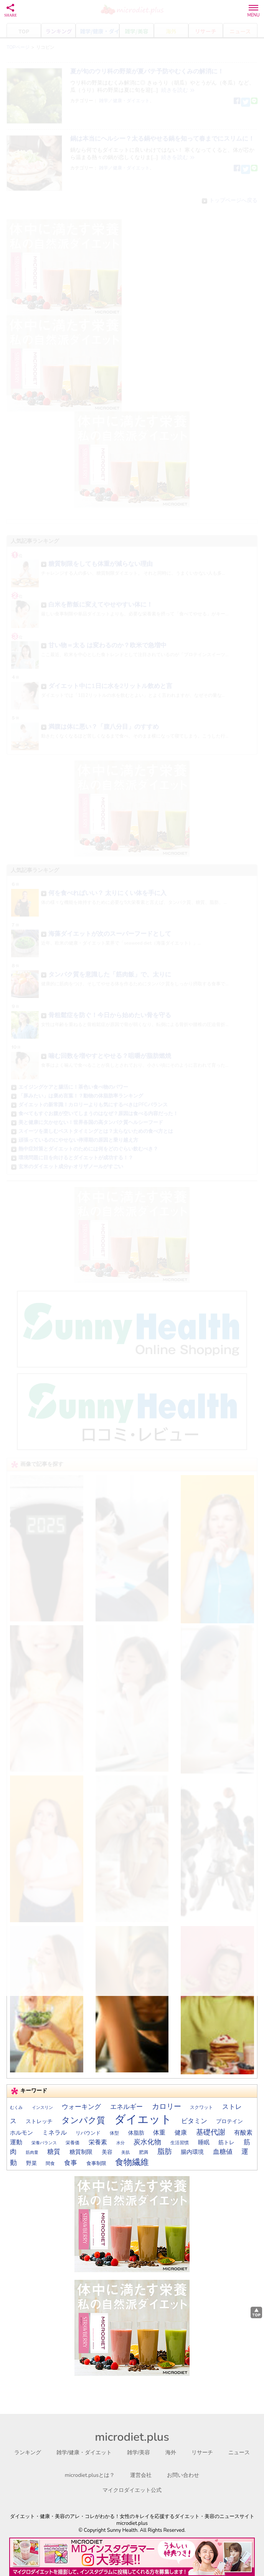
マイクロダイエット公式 (132, 2490)
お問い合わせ (183, 2475)
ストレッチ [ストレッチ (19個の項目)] (39, 2121)
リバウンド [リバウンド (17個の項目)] (88, 2133)
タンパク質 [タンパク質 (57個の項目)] (83, 2120)
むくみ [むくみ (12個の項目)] (16, 2107)
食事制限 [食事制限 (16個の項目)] (96, 2163)
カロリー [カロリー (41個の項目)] (166, 2107)
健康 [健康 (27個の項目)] (181, 2132)
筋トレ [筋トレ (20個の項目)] (226, 2142)
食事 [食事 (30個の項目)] (70, 2162)
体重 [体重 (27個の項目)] (159, 2132)
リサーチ (202, 2452)
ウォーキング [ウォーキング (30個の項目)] (81, 2106)
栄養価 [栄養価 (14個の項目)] (72, 2143)
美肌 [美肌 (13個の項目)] (125, 2152)
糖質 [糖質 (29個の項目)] (53, 2151)
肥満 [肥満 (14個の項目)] (143, 2152)
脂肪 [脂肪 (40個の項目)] (164, 2152)
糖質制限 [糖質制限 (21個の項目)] (80, 2152)
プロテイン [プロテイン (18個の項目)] (229, 2121)
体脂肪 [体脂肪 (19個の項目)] (136, 2133)
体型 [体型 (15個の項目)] (114, 2133)
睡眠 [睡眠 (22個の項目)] (204, 2142)
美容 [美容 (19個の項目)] (107, 2152)
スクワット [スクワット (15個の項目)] (201, 2107)
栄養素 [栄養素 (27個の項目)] (98, 2142)
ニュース (239, 2452)
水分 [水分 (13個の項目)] (120, 2143)
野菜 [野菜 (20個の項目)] (31, 2163)
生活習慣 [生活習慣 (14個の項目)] (179, 2143)
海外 (170, 2452)
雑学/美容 (138, 2452)
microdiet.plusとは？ (90, 2475)
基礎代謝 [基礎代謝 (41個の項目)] (210, 2132)
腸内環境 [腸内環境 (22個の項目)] (192, 2152)
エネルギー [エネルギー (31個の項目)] (126, 2106)
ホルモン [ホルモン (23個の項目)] (21, 2133)
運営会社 (141, 2475)
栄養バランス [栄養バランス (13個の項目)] (44, 2143)
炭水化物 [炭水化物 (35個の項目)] (147, 2142)
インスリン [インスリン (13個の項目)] (42, 2107)
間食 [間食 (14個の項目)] (50, 2163)
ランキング (27, 2452)
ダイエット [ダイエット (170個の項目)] (143, 2119)
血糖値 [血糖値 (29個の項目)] (223, 2151)
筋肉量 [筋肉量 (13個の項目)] (32, 2152)
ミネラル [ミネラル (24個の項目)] (54, 2132)
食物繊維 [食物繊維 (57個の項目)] (132, 2162)
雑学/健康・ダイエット (84, 2452)
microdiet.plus (132, 2437)
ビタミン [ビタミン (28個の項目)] (194, 2121)
